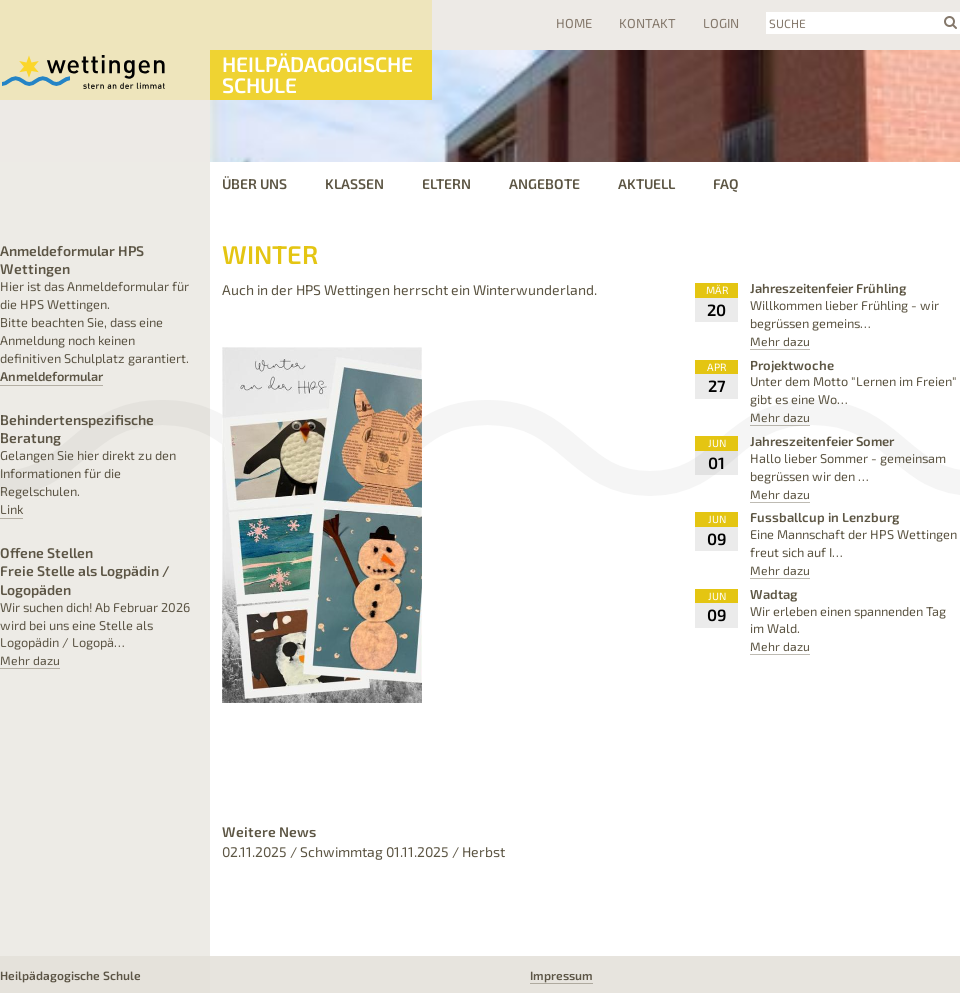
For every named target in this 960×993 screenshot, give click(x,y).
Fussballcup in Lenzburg (824, 517)
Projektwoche (792, 365)
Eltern (446, 183)
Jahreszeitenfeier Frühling (828, 288)
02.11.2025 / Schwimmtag (302, 851)
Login (721, 23)
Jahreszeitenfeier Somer (822, 441)
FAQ (726, 183)
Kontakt (647, 23)
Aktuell (646, 183)
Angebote (544, 183)
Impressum (561, 975)
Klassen (354, 183)
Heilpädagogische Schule (317, 74)
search (950, 22)
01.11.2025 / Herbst (445, 851)
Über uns (254, 183)
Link (11, 509)
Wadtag (773, 594)
